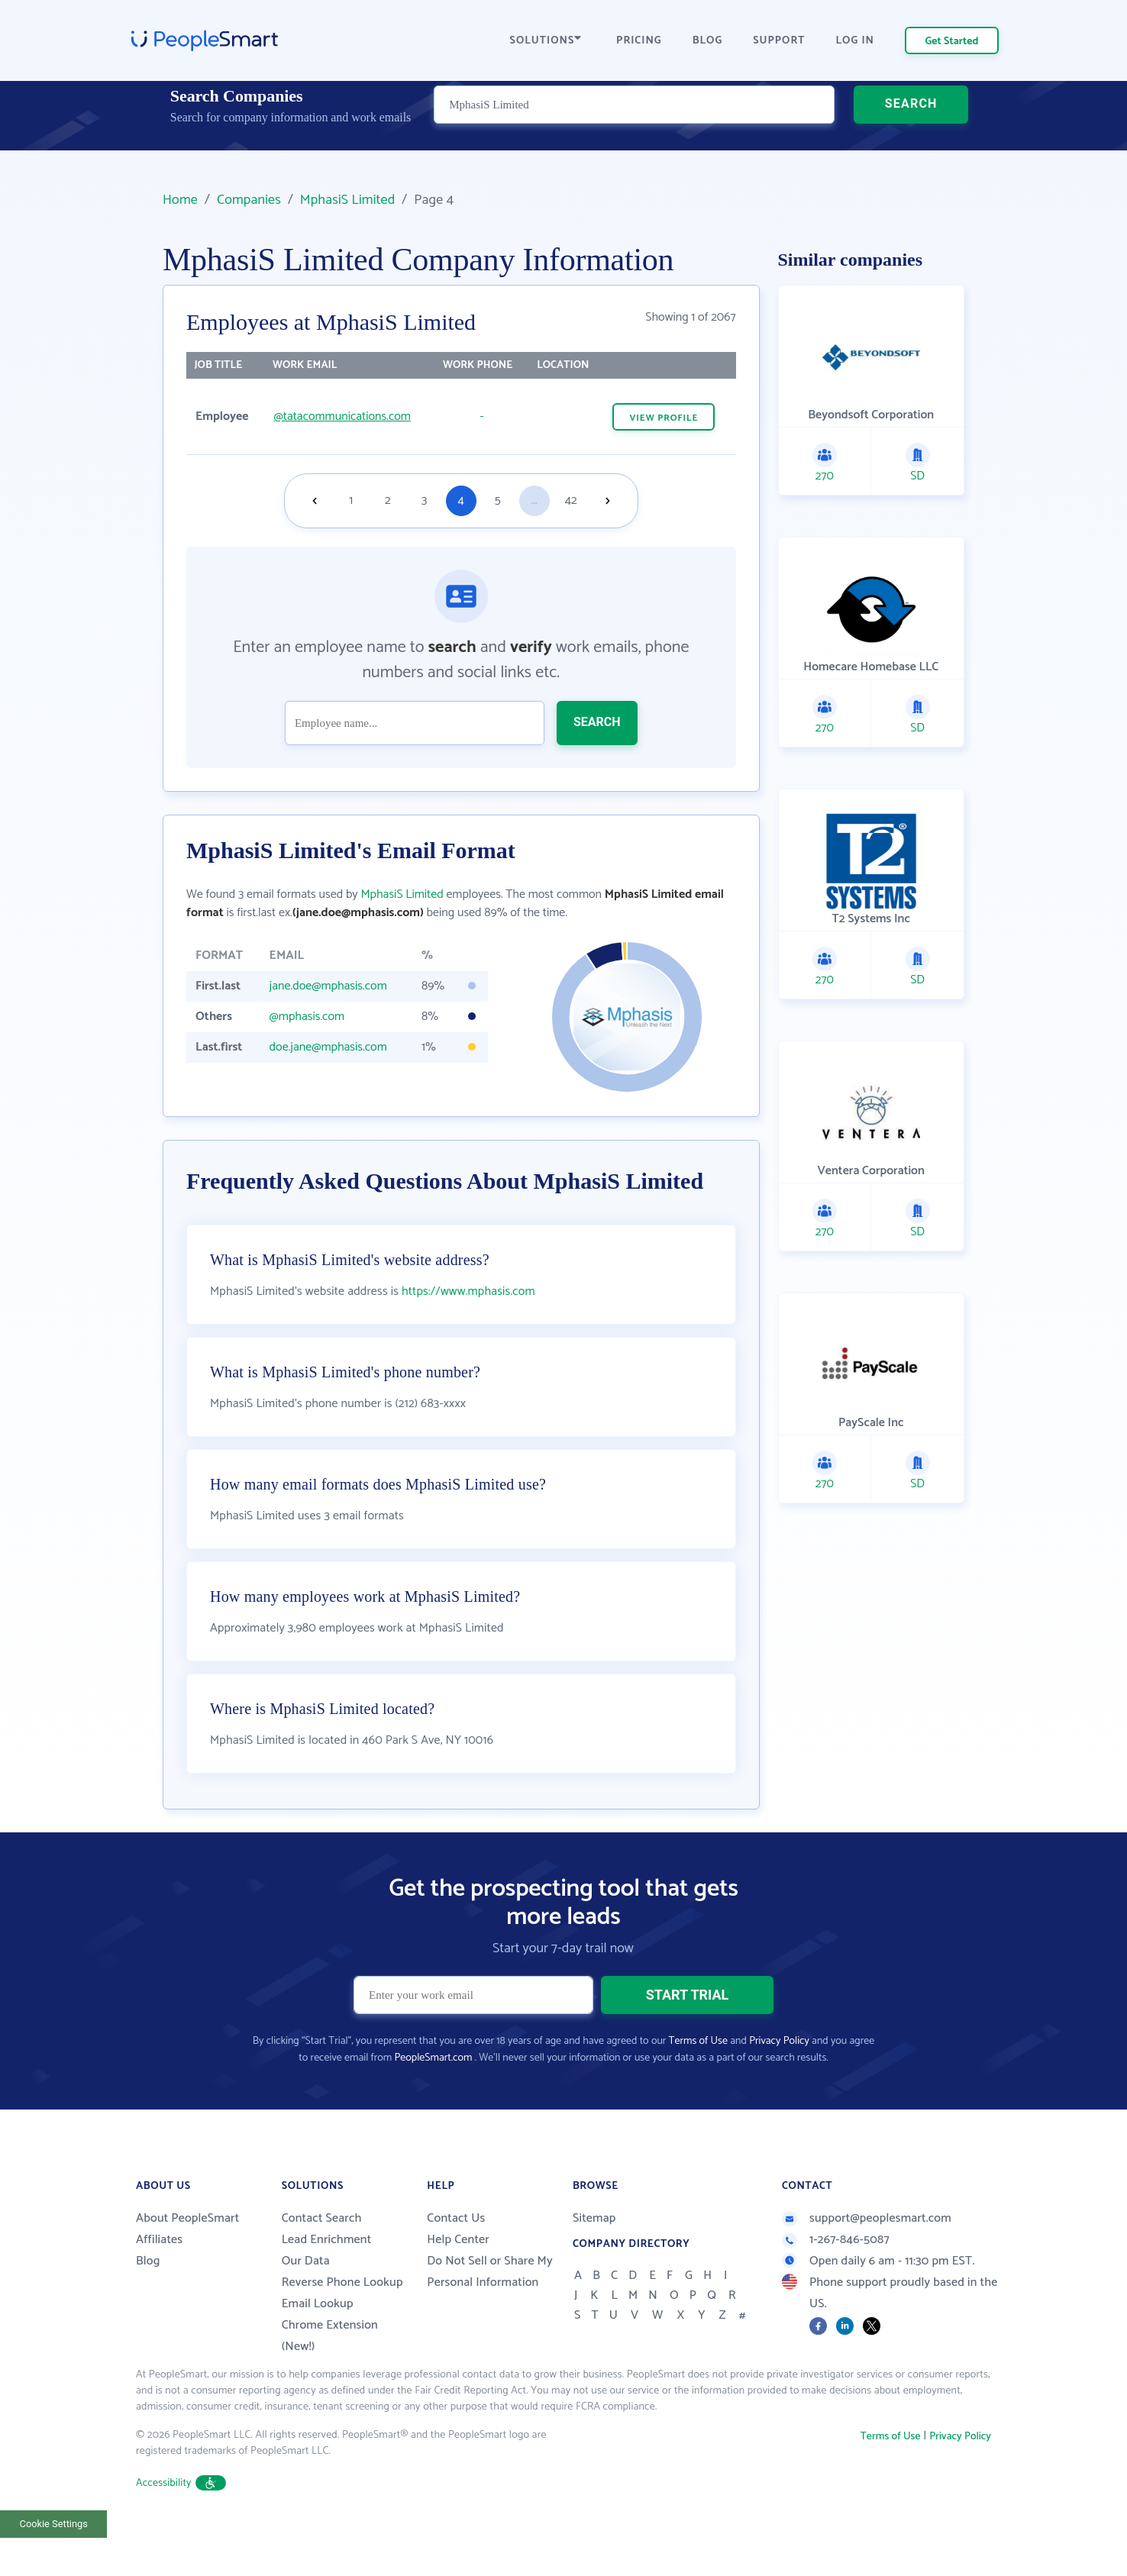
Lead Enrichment (327, 2278)
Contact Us (456, 2256)
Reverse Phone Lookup (342, 2320)
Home (180, 200)
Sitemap (594, 2256)
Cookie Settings (54, 2562)
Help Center (458, 2278)
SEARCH (911, 125)
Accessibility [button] (181, 2521)
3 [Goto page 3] (424, 500)
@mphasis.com (307, 1016)
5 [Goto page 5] (498, 500)
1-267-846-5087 (836, 2278)
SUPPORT (779, 41)
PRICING (639, 41)
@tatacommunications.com (342, 416)
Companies (249, 200)
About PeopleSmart (187, 2256)
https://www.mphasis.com (468, 1329)
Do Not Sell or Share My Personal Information (490, 2310)
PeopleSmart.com (433, 2096)
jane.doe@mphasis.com (328, 986)
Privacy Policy (779, 2079)
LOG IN (855, 41)
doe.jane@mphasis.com (328, 1047)
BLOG (708, 41)
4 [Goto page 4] (461, 500)
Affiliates (159, 2278)
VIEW (663, 418)
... (534, 500)
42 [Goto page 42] (571, 500)
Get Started (952, 41)
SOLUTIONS (546, 41)
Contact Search (322, 2256)
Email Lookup (318, 2342)
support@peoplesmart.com (866, 2256)
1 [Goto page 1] (351, 500)
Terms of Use (698, 2079)
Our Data (306, 2299)
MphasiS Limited (348, 200)
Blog (148, 2299)
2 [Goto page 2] (388, 500)
